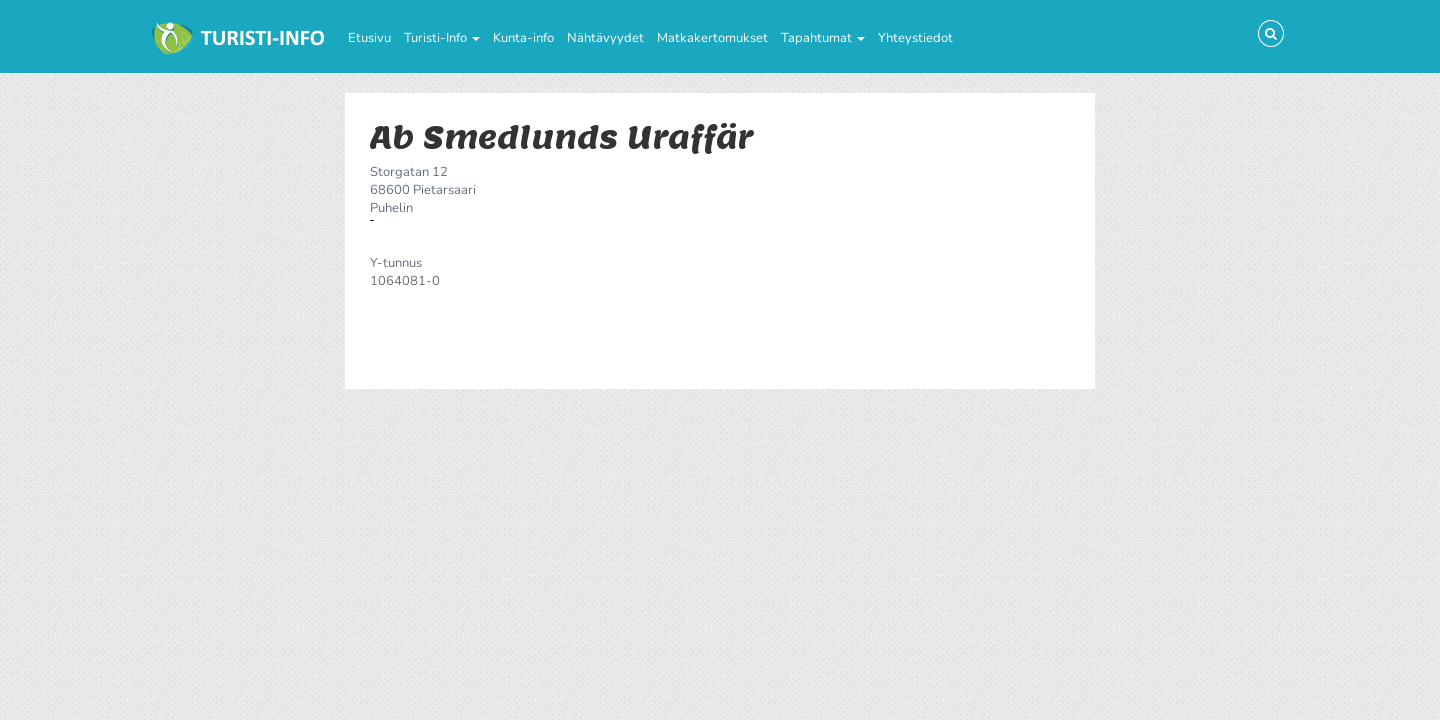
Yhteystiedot (915, 38)
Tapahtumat (823, 38)
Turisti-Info (442, 38)
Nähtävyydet (605, 38)
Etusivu (369, 38)
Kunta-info (523, 38)
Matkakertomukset (712, 38)
